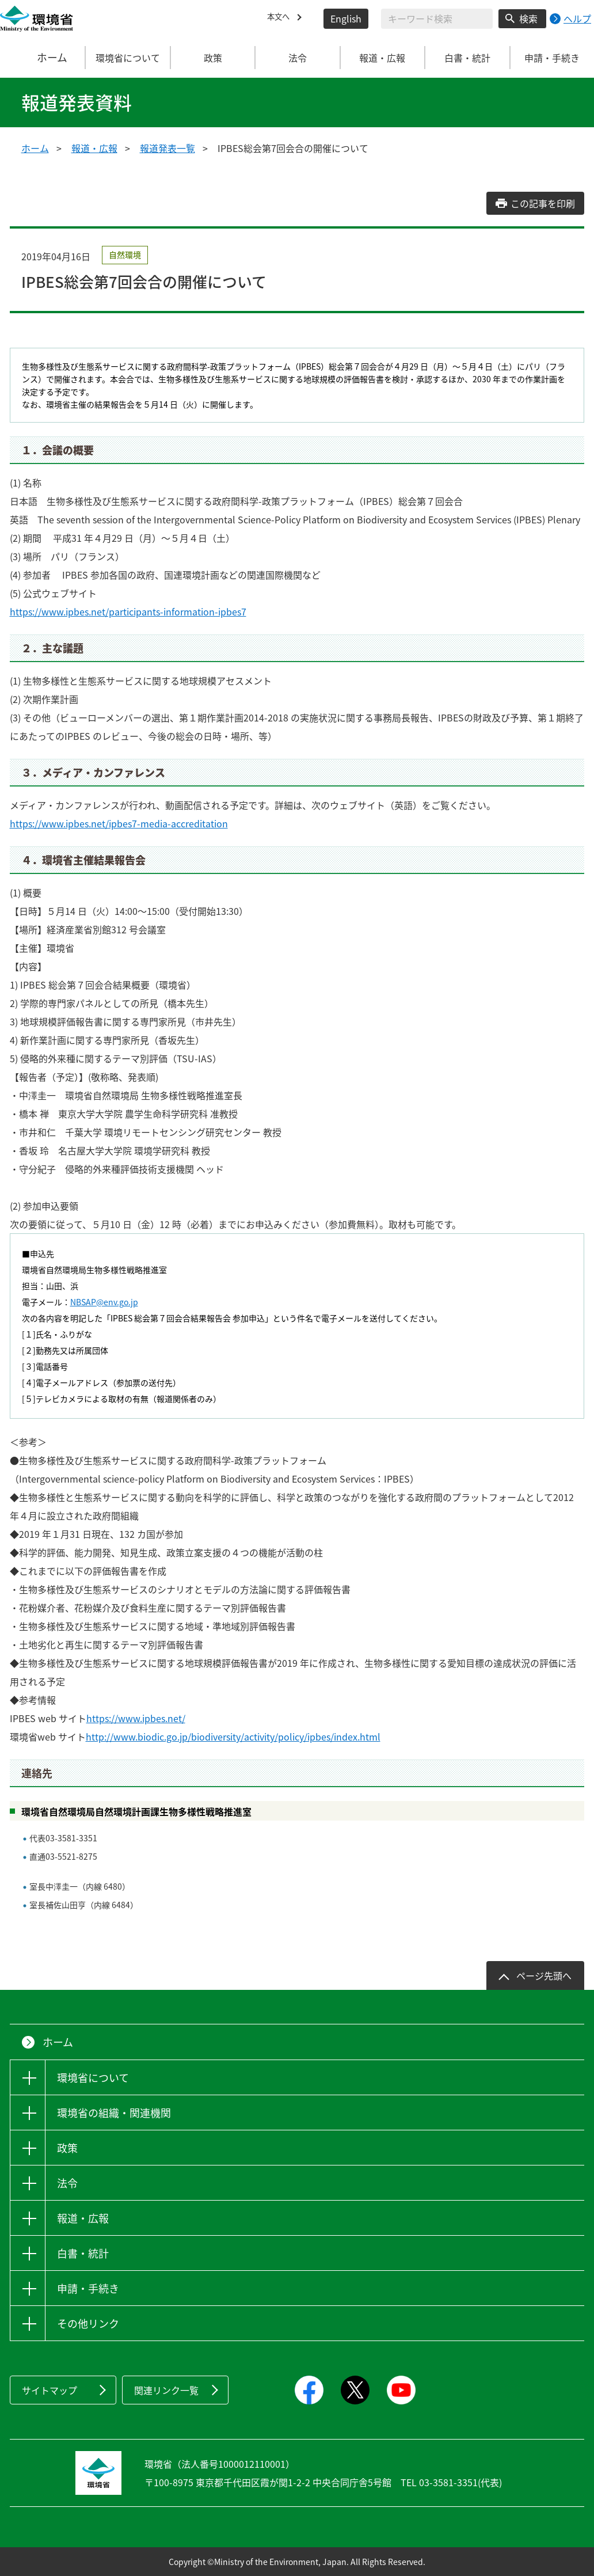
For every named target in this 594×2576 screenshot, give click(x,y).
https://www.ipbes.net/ (135, 1718)
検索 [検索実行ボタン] (528, 18)
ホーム (43, 57)
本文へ (281, 18)
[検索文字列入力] (437, 19)
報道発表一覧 (167, 148)
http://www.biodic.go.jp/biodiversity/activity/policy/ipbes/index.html (233, 1736)
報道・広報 (94, 148)
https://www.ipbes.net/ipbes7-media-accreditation (119, 823)
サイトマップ (49, 2390)
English (345, 18)
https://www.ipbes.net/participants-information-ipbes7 (128, 611)
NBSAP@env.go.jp (104, 1302)
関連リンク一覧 (166, 2390)
